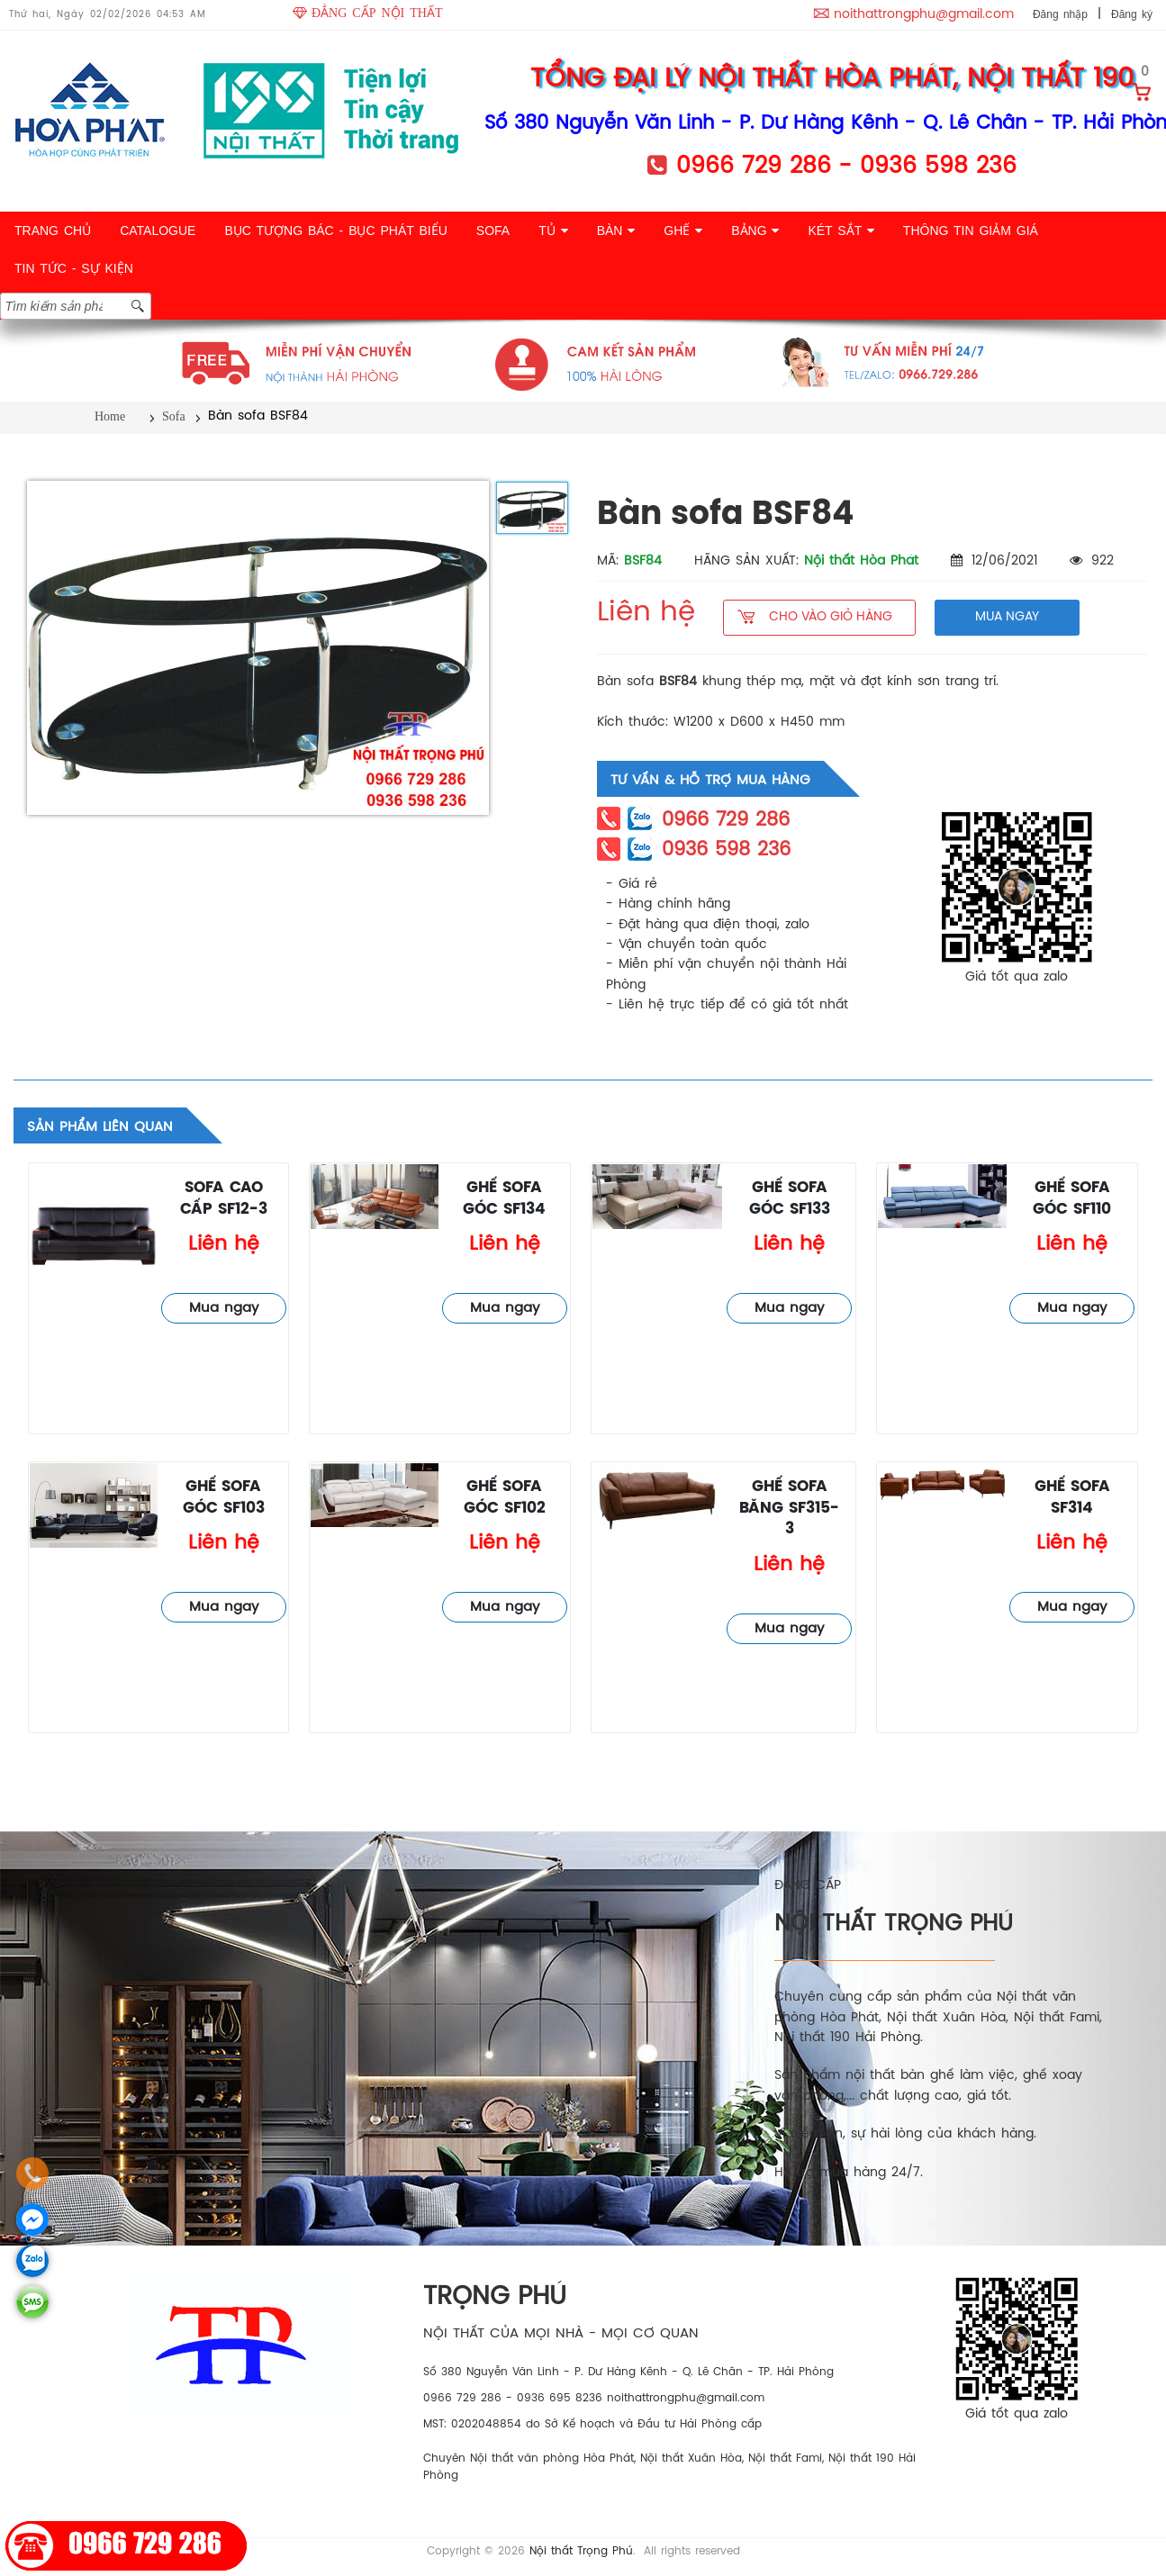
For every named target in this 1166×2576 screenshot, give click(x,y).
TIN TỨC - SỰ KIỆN (73, 268)
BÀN (616, 230)
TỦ (552, 230)
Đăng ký (1131, 14)
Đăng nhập (1060, 14)
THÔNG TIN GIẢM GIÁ (970, 230)
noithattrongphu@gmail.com (924, 15)
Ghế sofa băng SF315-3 (789, 1508)
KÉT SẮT (840, 230)
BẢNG (755, 230)
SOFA (493, 230)
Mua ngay (223, 1308)
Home (110, 416)
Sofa (173, 416)
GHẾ (683, 230)
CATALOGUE (157, 230)
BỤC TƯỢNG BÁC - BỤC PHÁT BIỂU (335, 230)
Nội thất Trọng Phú (581, 2551)
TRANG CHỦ (52, 230)
